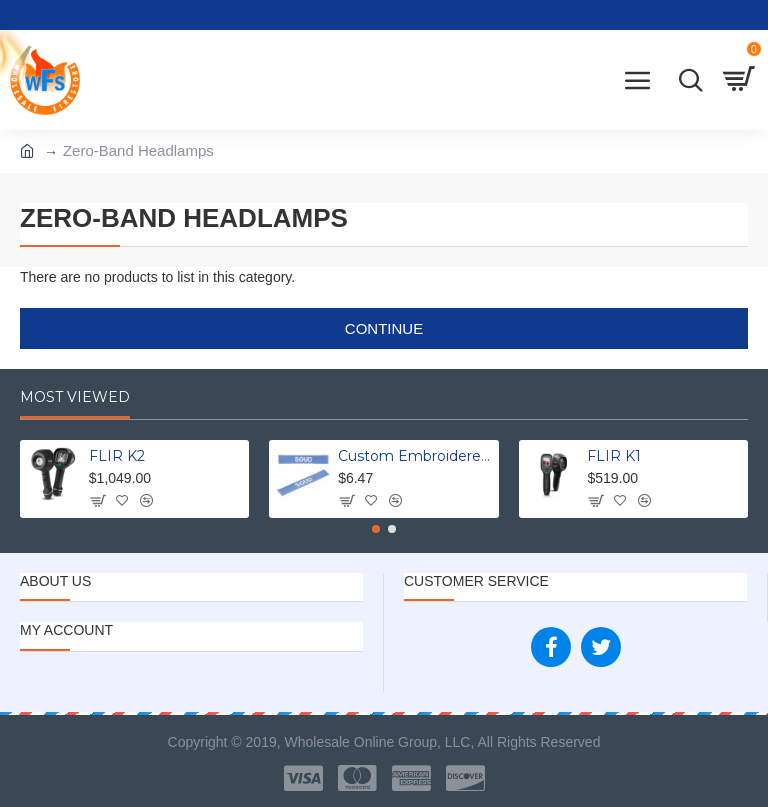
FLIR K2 (117, 456)
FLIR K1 (614, 456)
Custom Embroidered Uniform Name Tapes (414, 456)
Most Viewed (75, 397)
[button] (376, 529)
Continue (384, 328)
